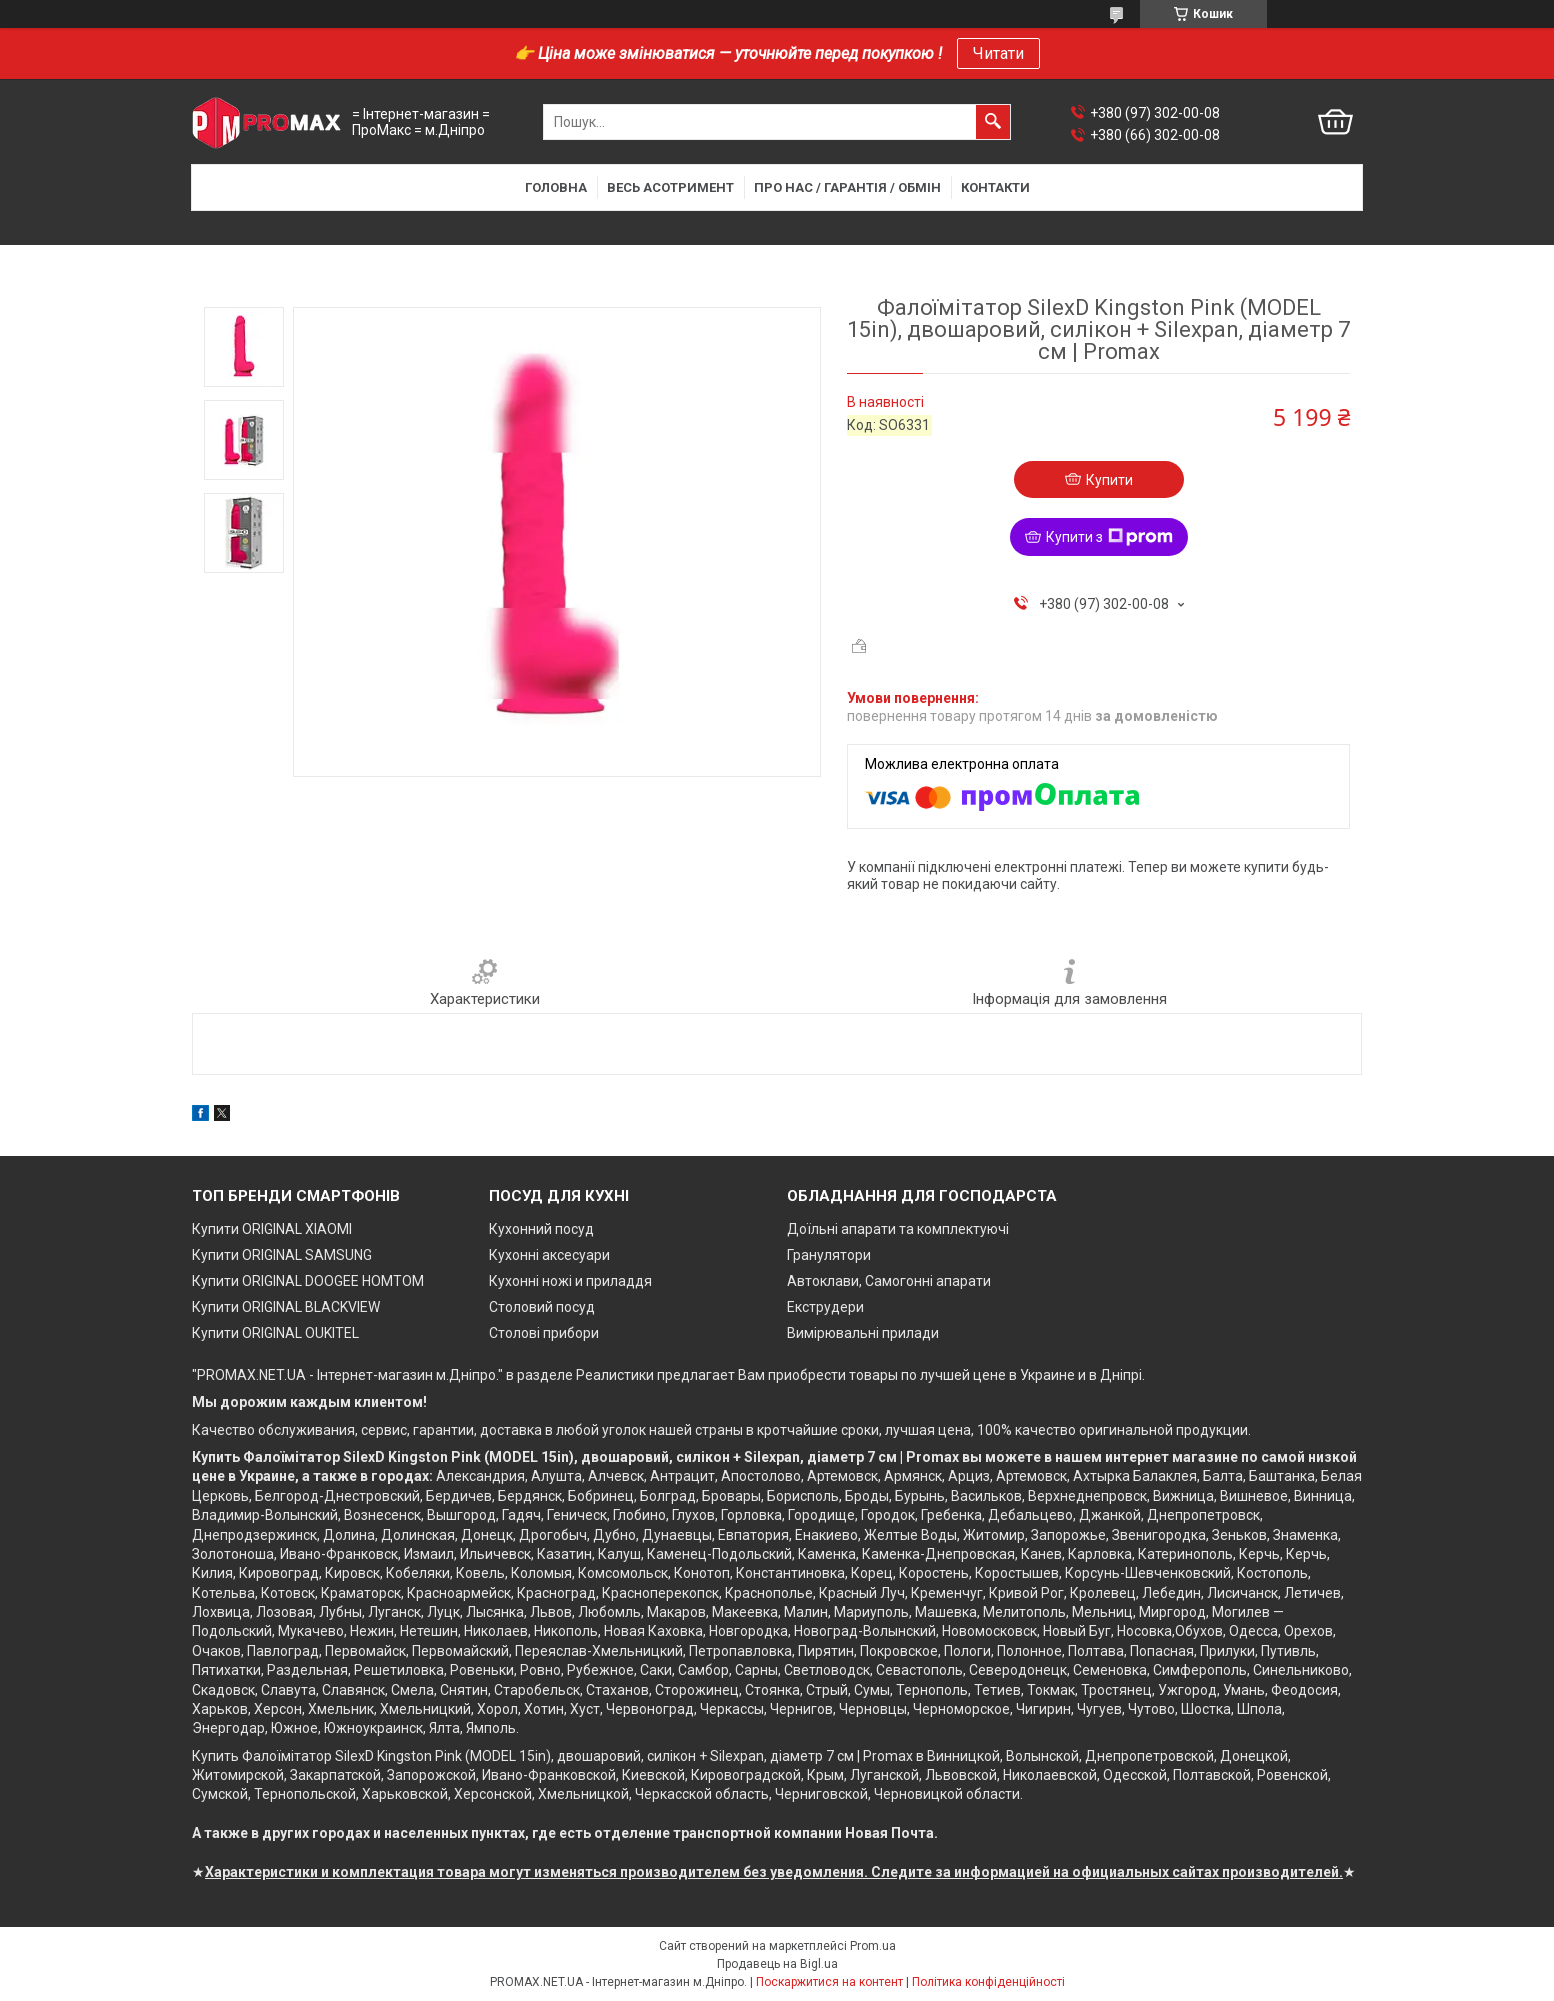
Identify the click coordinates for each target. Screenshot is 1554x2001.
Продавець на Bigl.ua (777, 1964)
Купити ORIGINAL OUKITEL (275, 1333)
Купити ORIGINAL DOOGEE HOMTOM (308, 1281)
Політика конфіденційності (988, 1982)
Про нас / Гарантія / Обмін (847, 187)
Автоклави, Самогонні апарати (889, 1281)
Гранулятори (829, 1255)
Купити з (1109, 537)
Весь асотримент (670, 187)
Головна (556, 187)
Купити (1109, 480)
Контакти (995, 187)
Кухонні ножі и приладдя (570, 1281)
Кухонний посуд (541, 1229)
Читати (998, 53)
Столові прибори (544, 1333)
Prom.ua (873, 1946)
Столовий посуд (542, 1307)
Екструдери (825, 1307)
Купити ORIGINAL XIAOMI (272, 1229)
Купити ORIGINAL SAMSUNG (282, 1255)
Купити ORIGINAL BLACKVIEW (286, 1307)
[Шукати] (993, 122)
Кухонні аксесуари (549, 1255)
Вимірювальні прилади (863, 1333)
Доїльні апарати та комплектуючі (898, 1229)
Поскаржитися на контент (829, 1982)
